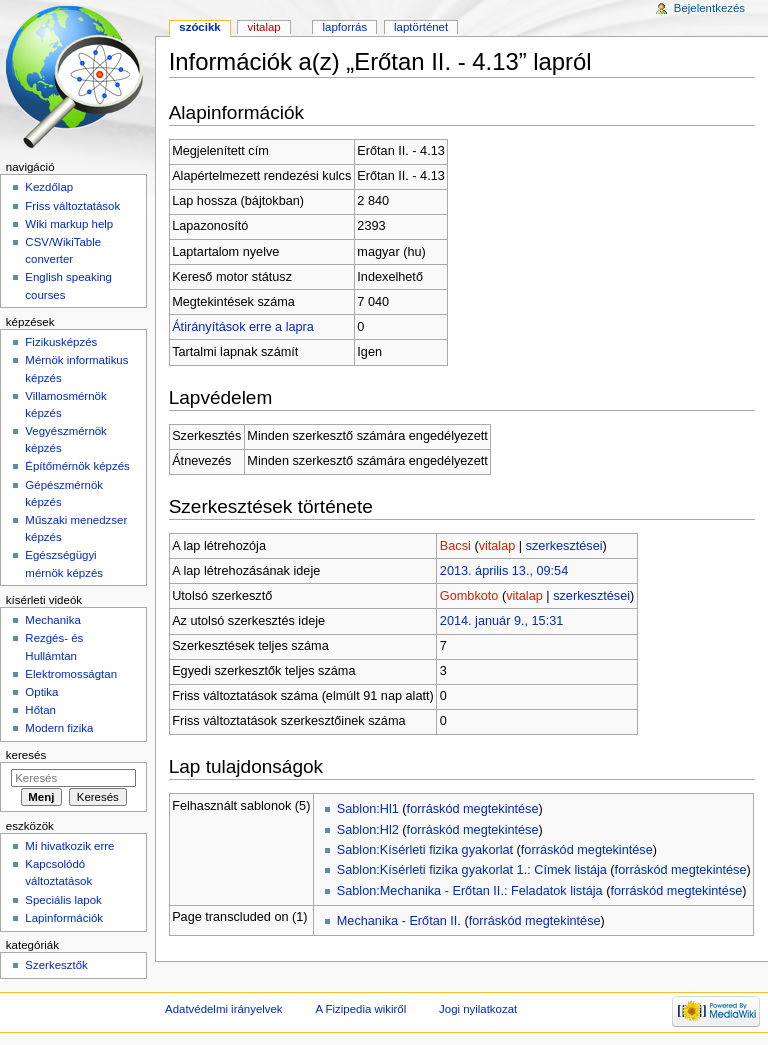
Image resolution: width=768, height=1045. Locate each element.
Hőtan (40, 710)
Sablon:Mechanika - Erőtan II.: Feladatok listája (470, 891)
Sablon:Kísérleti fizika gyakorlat (425, 850)
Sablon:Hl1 (368, 809)
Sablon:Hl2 (368, 830)
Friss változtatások (72, 206)
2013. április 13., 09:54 (504, 571)
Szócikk (199, 27)
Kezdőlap (49, 187)
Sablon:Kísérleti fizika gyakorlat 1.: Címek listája (472, 870)
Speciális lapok (63, 900)
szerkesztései (564, 546)
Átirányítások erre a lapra (243, 327)
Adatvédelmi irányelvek (223, 1009)
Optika (41, 692)
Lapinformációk (64, 918)
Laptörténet (421, 27)
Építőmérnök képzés (77, 466)
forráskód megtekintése (473, 809)
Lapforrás (345, 27)
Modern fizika (59, 728)
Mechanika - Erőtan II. (399, 921)
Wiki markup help (69, 224)
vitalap (497, 546)
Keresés (26, 755)
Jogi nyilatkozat (478, 1009)
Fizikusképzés (61, 342)
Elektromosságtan (71, 674)
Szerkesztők (56, 965)
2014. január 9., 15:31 (501, 621)
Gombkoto (469, 596)
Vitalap (264, 27)
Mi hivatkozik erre (69, 846)
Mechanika (52, 620)
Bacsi (455, 546)
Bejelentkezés (709, 8)
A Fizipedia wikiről (360, 1009)
